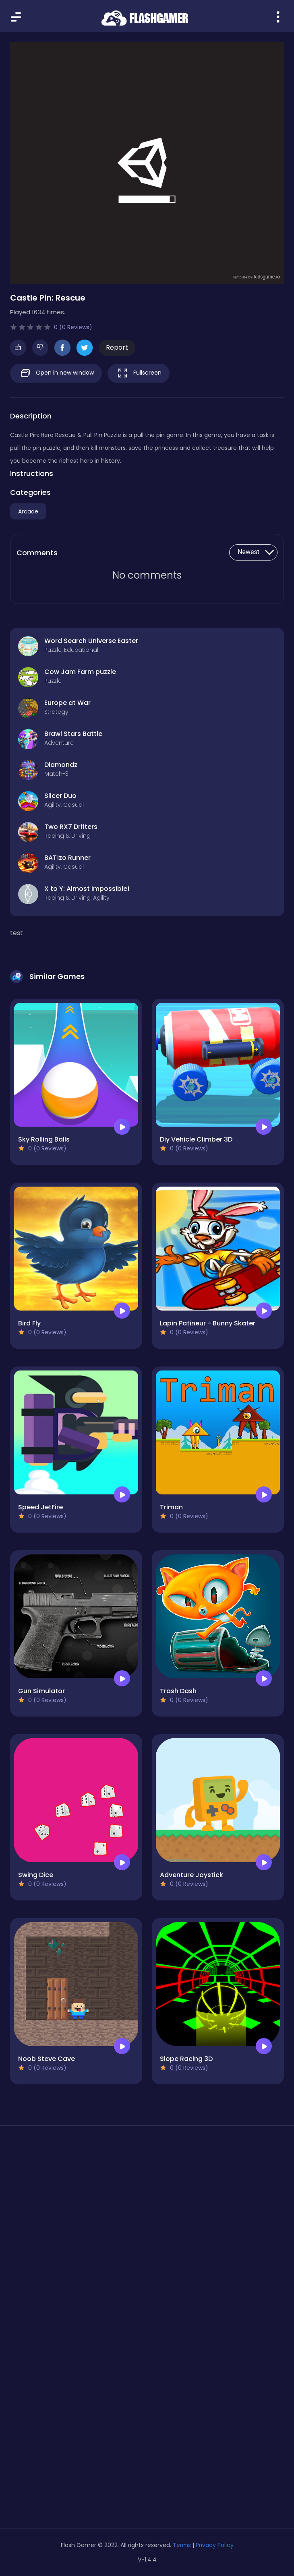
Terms (182, 2545)
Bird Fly (29, 1323)
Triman (171, 1507)
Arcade (28, 511)
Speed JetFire (40, 1507)
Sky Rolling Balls (44, 1139)
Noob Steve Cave (46, 2058)
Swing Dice (35, 1874)
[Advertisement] (147, 2207)
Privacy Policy (215, 2545)
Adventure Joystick (191, 1874)
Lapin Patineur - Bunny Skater (207, 1323)
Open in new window (56, 373)
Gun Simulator (41, 1691)
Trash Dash (178, 1691)
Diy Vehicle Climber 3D (196, 1139)
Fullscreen (138, 373)
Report (117, 347)
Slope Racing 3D (186, 2058)
